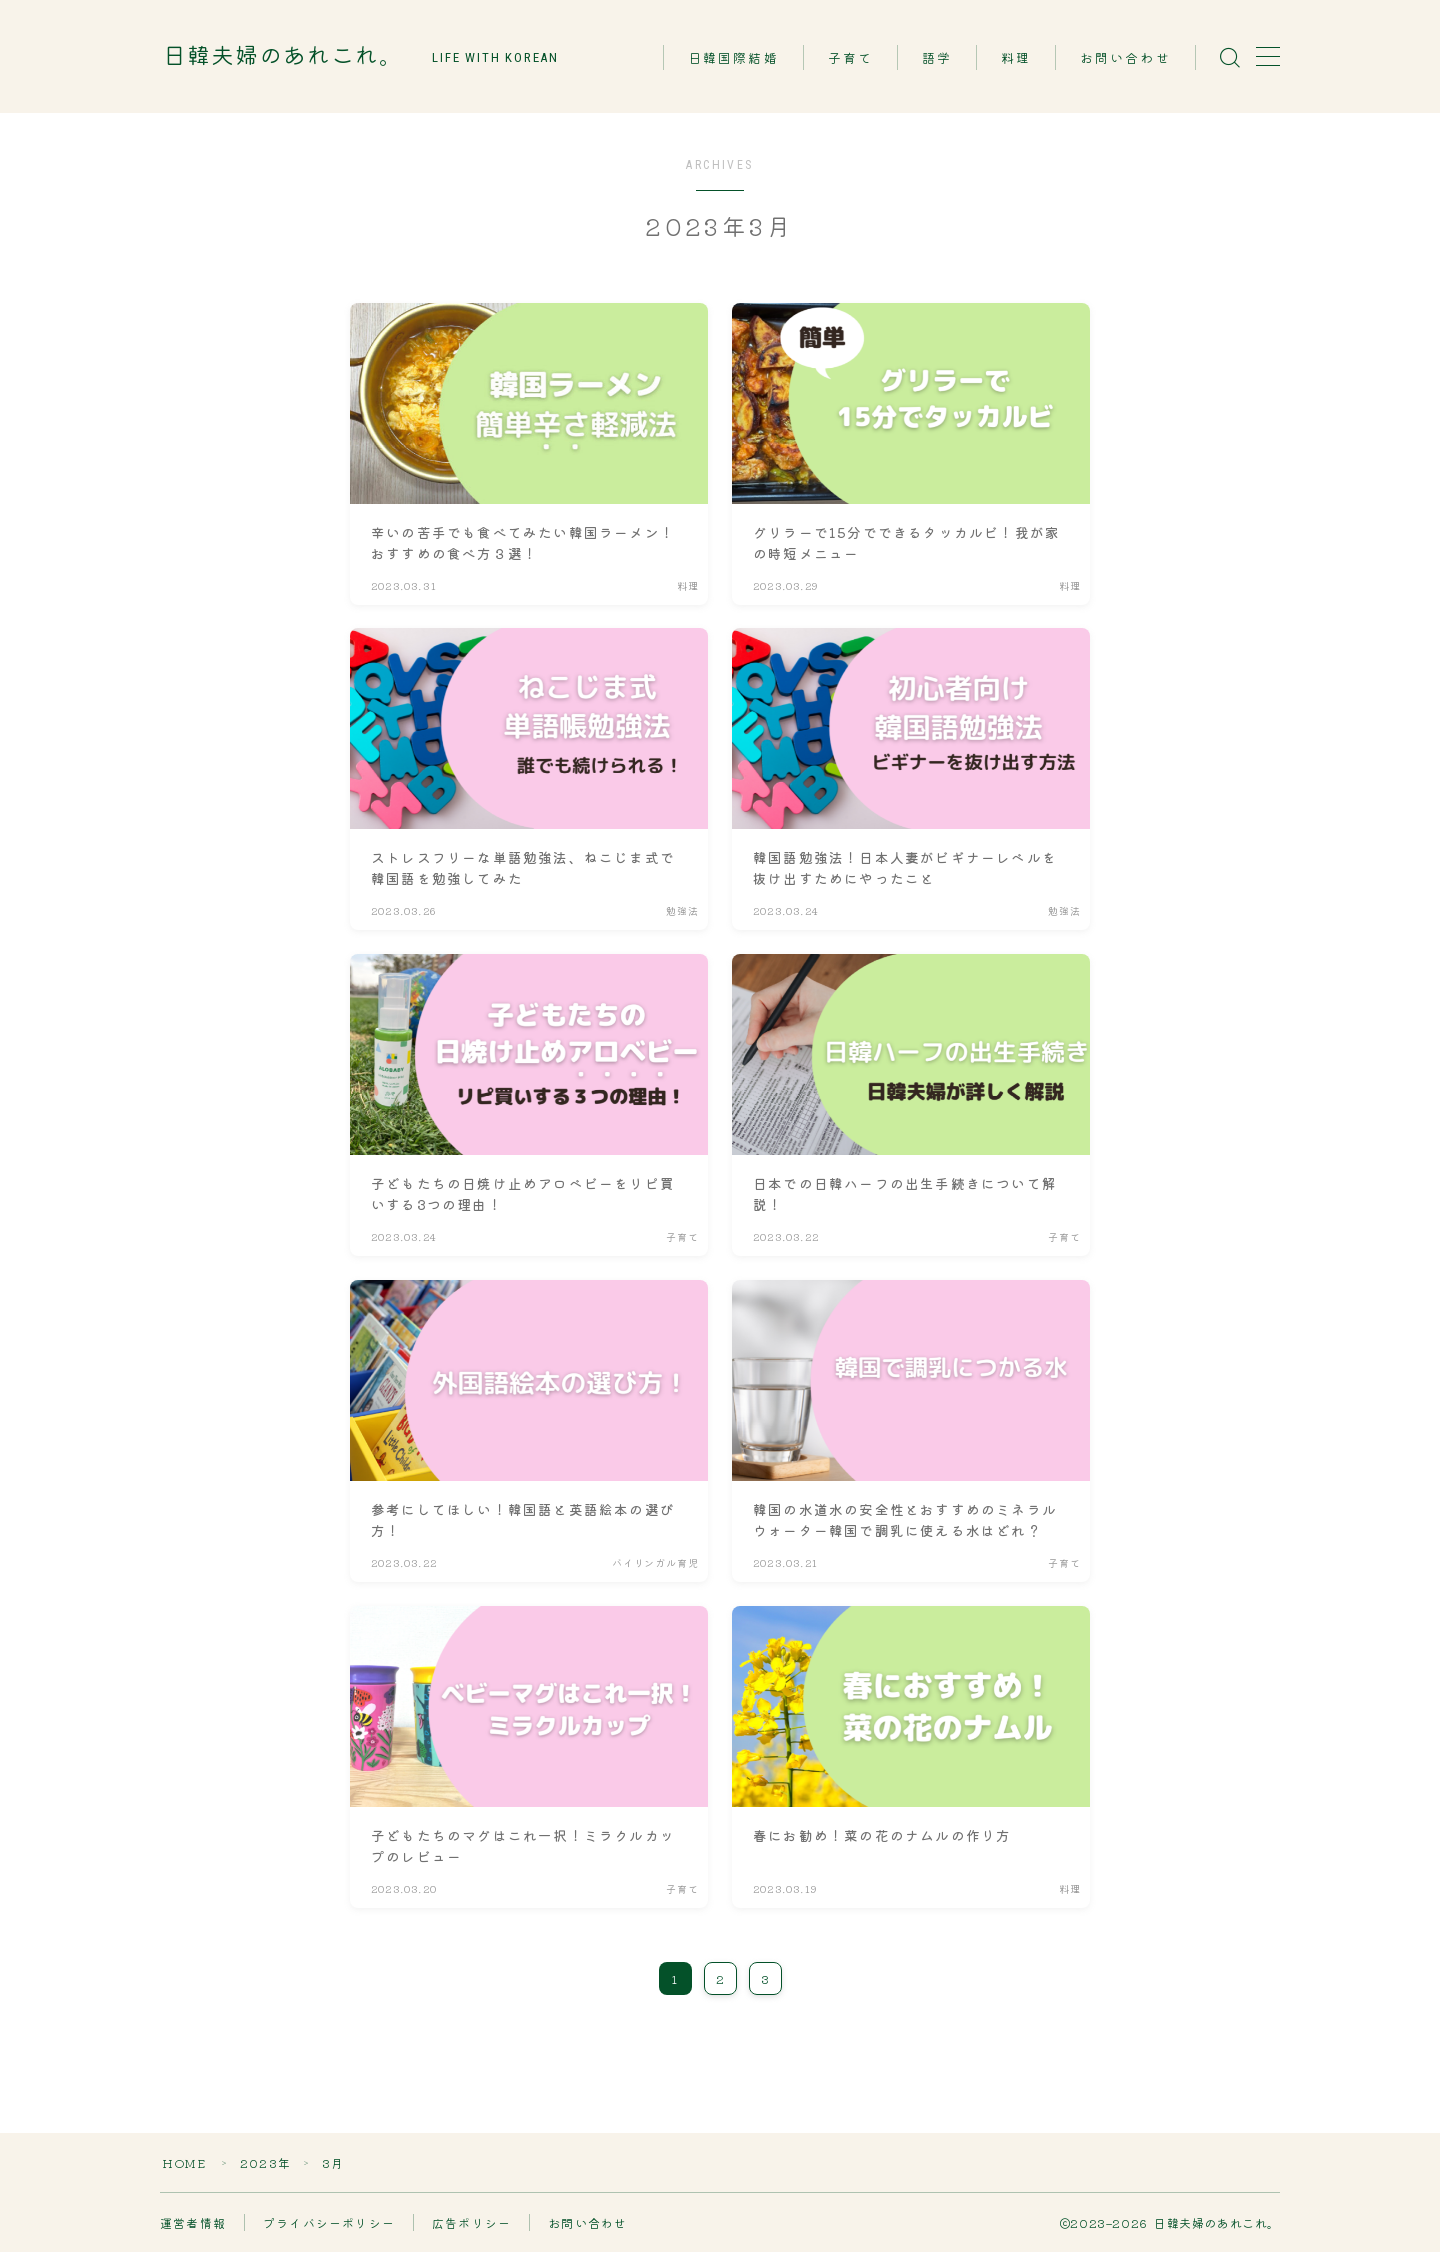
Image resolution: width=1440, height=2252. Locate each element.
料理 (1016, 58)
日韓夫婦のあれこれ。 (283, 56)
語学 (937, 58)
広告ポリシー (471, 2222)
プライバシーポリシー (329, 2222)
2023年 (265, 2162)
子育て (850, 58)
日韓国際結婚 (733, 58)
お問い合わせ (1125, 58)
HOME (184, 2162)
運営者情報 (193, 2222)
